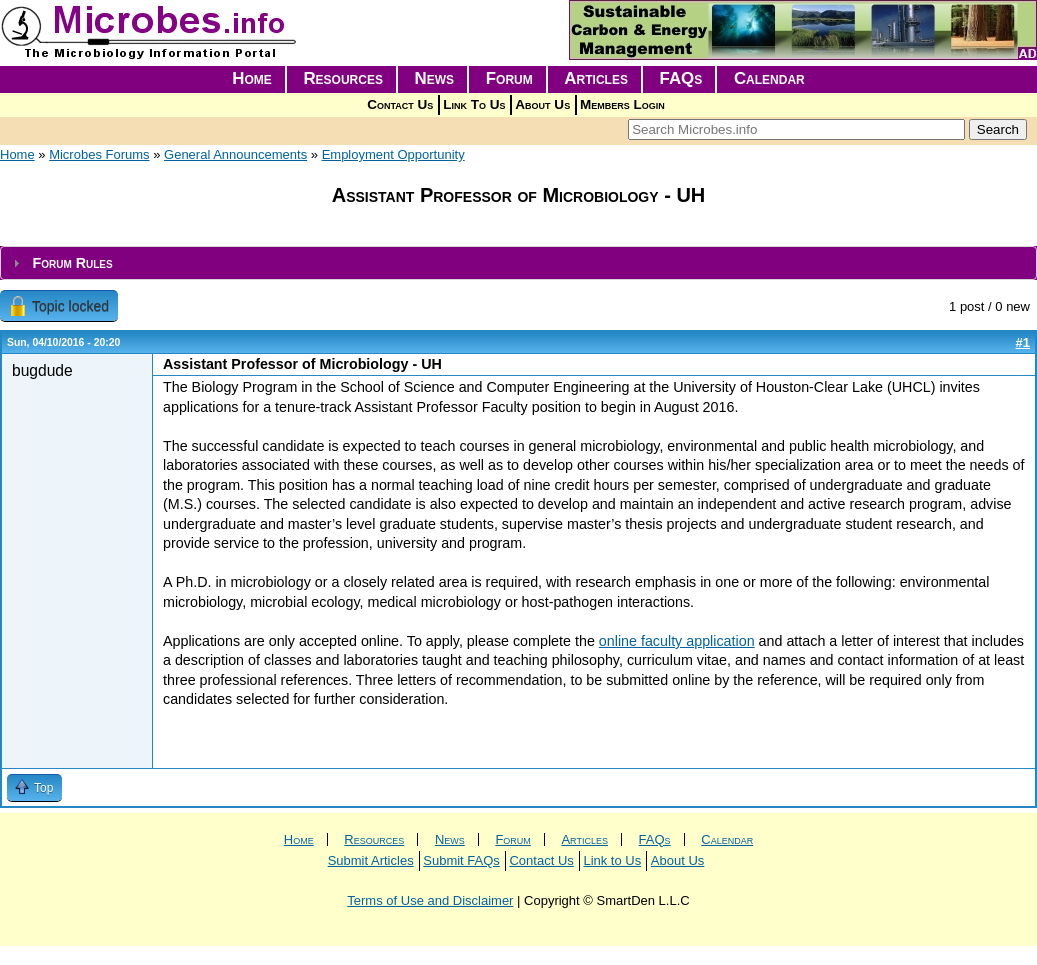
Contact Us (400, 104)
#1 (1023, 342)
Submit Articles (371, 860)
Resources (343, 78)
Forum (509, 78)
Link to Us (612, 860)
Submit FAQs (461, 860)
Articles (596, 78)
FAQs (681, 78)
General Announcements (235, 154)
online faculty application (677, 641)
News (435, 78)
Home (252, 78)
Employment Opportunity (393, 154)
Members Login (622, 104)
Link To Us (474, 104)
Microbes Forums (99, 154)
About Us (542, 104)
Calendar (769, 78)
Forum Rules (72, 263)
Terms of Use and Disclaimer (430, 900)
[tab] (518, 263)
